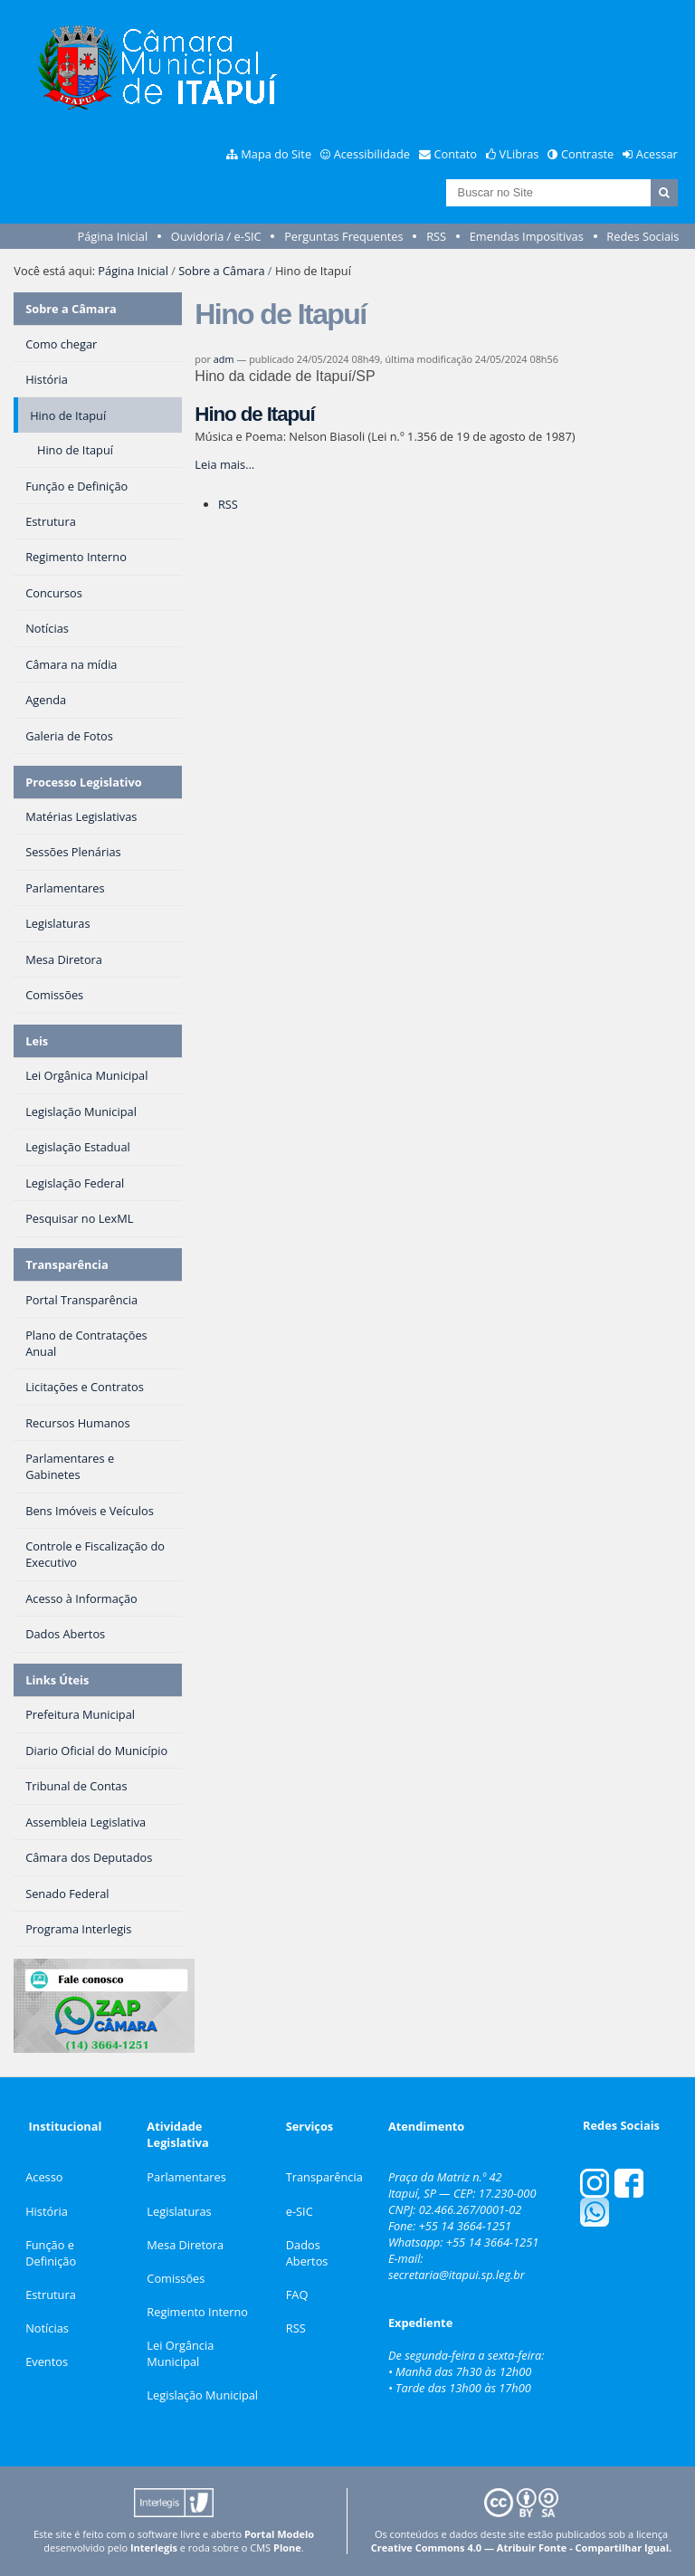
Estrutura (50, 2294)
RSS (436, 236)
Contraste (587, 154)
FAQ (297, 2294)
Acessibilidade (372, 154)
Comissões (176, 2278)
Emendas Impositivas (527, 236)
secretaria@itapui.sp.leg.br (456, 2274)
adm (224, 359)
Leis (36, 1041)
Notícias (47, 2328)
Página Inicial (113, 236)
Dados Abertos (307, 2253)
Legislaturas (179, 2211)
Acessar (657, 154)
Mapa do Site (276, 154)
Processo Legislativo (83, 782)
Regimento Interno (197, 2312)
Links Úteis (57, 1680)
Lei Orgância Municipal (180, 2353)
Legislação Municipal (202, 2395)
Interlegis (153, 2547)
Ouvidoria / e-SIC (216, 236)
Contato (456, 154)
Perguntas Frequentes (343, 236)
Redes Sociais (642, 236)
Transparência (67, 1264)
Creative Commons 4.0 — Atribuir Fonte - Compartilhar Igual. (521, 2547)
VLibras (519, 154)
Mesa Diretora (185, 2245)
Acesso (43, 2177)
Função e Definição (50, 2253)
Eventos (46, 2361)
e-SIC (299, 2211)
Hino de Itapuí (254, 414)
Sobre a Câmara (221, 270)
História (46, 2211)
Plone (287, 2547)
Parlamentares (186, 2177)
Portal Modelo (279, 2534)
